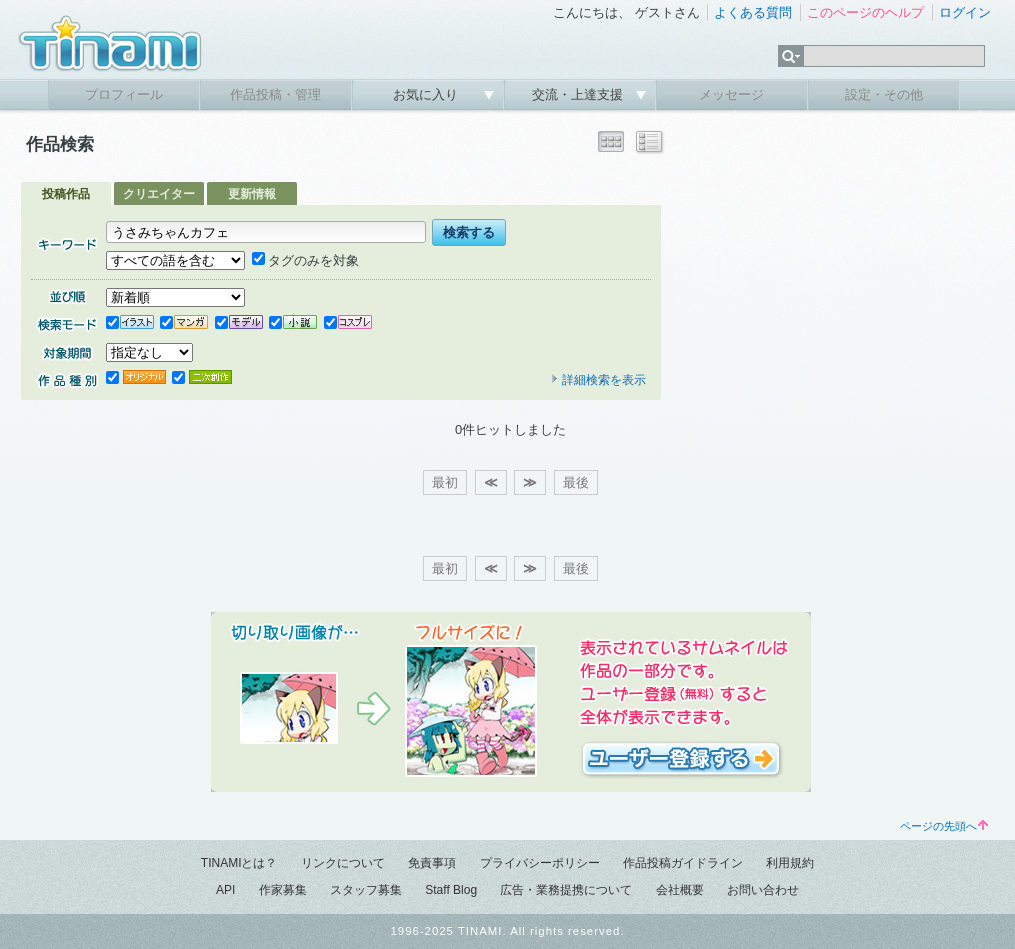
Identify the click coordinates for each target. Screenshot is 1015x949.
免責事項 (432, 863)
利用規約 (790, 863)
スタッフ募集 (366, 890)
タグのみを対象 (305, 260)
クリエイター (159, 194)
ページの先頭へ (944, 826)
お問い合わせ (763, 890)
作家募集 (283, 890)
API (225, 890)
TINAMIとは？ (239, 863)
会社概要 (680, 890)
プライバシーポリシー (540, 863)
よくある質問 (753, 12)
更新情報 (252, 194)
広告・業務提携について (566, 890)
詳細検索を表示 (598, 380)
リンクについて (343, 863)
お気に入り (427, 94)
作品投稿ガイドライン (683, 863)
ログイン (965, 12)
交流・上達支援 (579, 94)
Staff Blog (451, 890)
